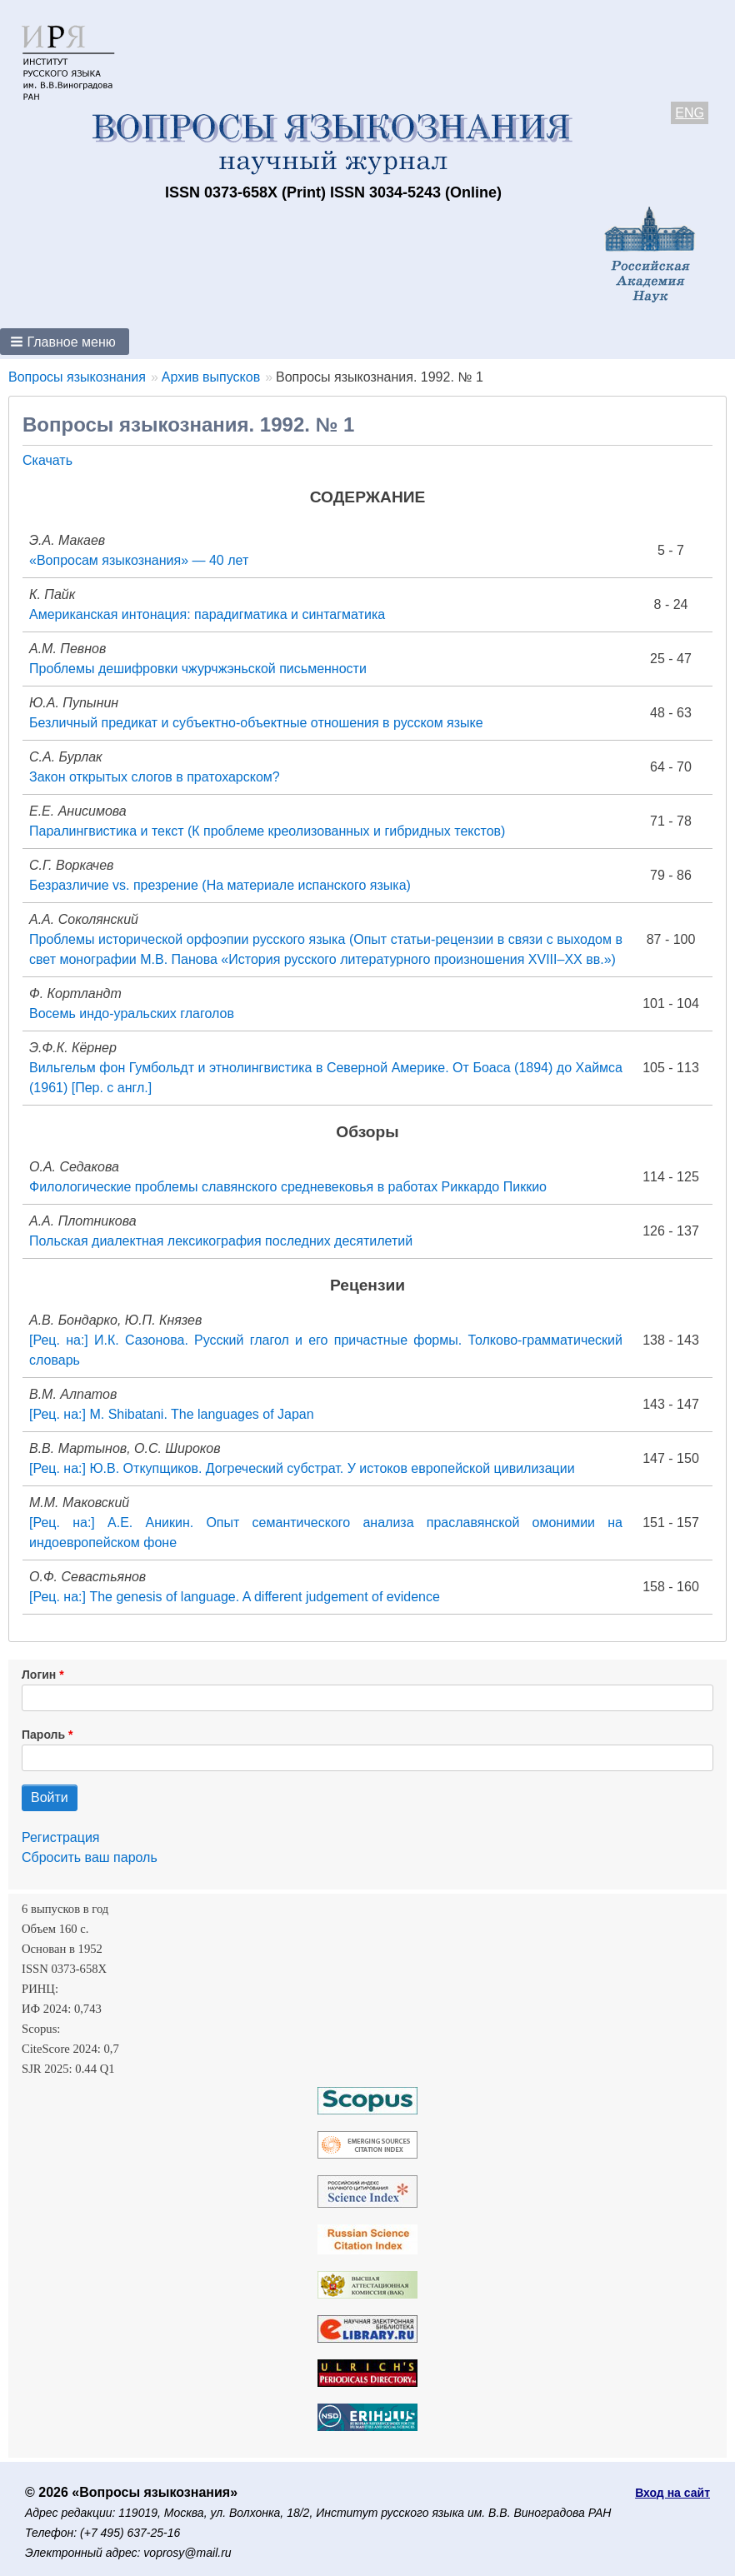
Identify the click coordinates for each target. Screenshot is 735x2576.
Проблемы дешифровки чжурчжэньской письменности (198, 668)
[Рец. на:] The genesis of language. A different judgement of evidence (234, 1597)
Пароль (43, 1734)
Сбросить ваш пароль (90, 1857)
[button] (64, 341)
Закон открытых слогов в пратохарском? (154, 777)
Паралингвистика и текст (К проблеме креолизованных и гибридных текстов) (267, 831)
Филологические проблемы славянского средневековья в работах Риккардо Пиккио (288, 1187)
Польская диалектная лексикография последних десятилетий (220, 1241)
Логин (39, 1674)
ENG (689, 113)
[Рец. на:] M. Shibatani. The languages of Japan (171, 1414)
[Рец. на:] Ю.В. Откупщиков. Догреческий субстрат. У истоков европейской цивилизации (302, 1468)
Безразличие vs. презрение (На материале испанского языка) (220, 885)
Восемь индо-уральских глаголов (131, 1013)
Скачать (47, 460)
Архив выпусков (211, 377)
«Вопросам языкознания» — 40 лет (138, 560)
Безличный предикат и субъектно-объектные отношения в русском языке (256, 723)
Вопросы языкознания (77, 377)
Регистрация (61, 1837)
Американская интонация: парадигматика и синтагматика (207, 614)
